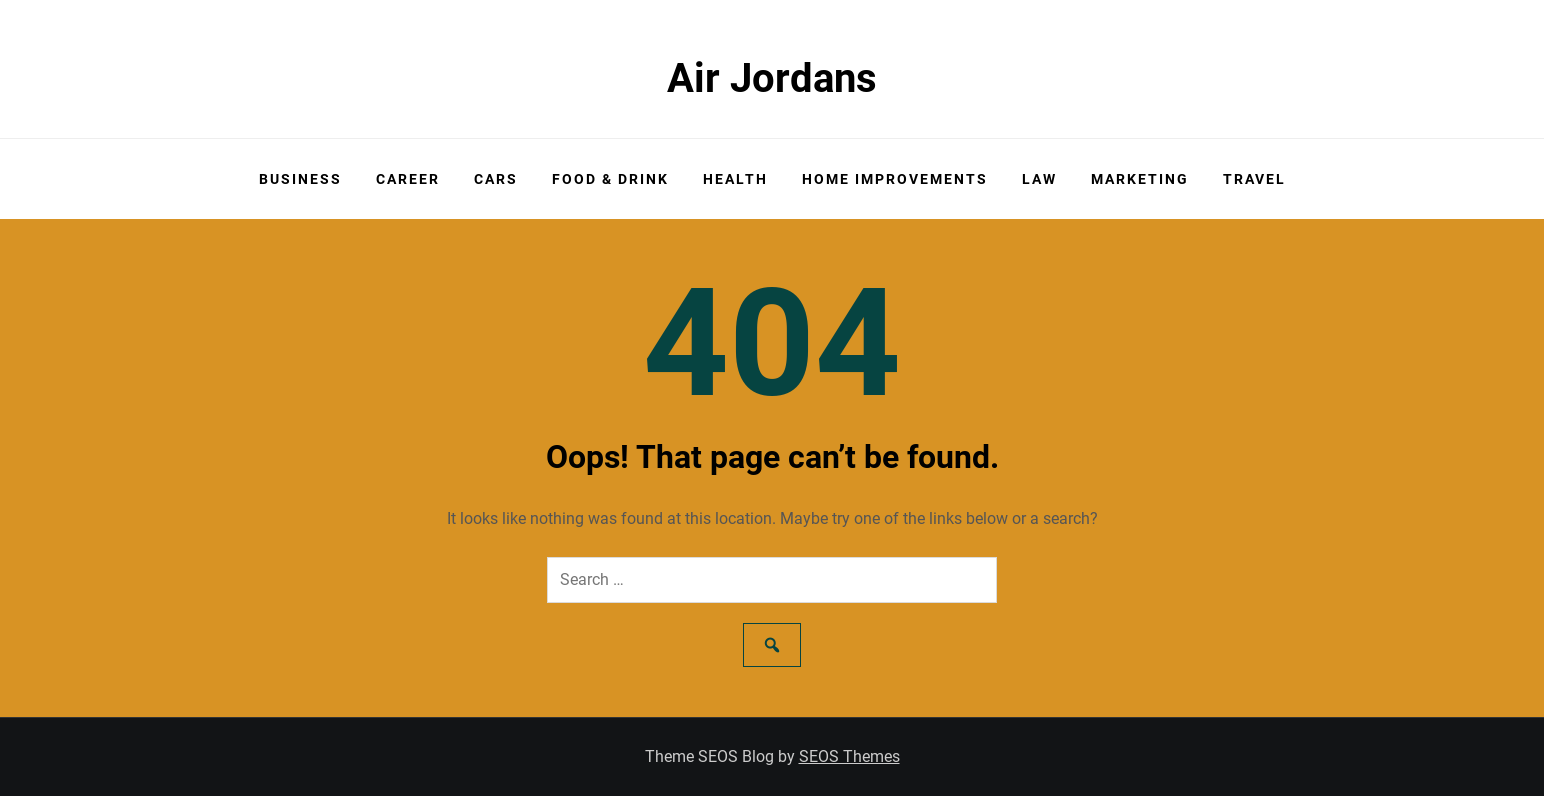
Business (300, 179)
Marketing (1140, 179)
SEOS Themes (849, 756)
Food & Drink (610, 179)
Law (1039, 179)
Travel (1254, 179)
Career (408, 179)
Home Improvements (895, 179)
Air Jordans (772, 78)
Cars (496, 179)
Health (735, 179)
